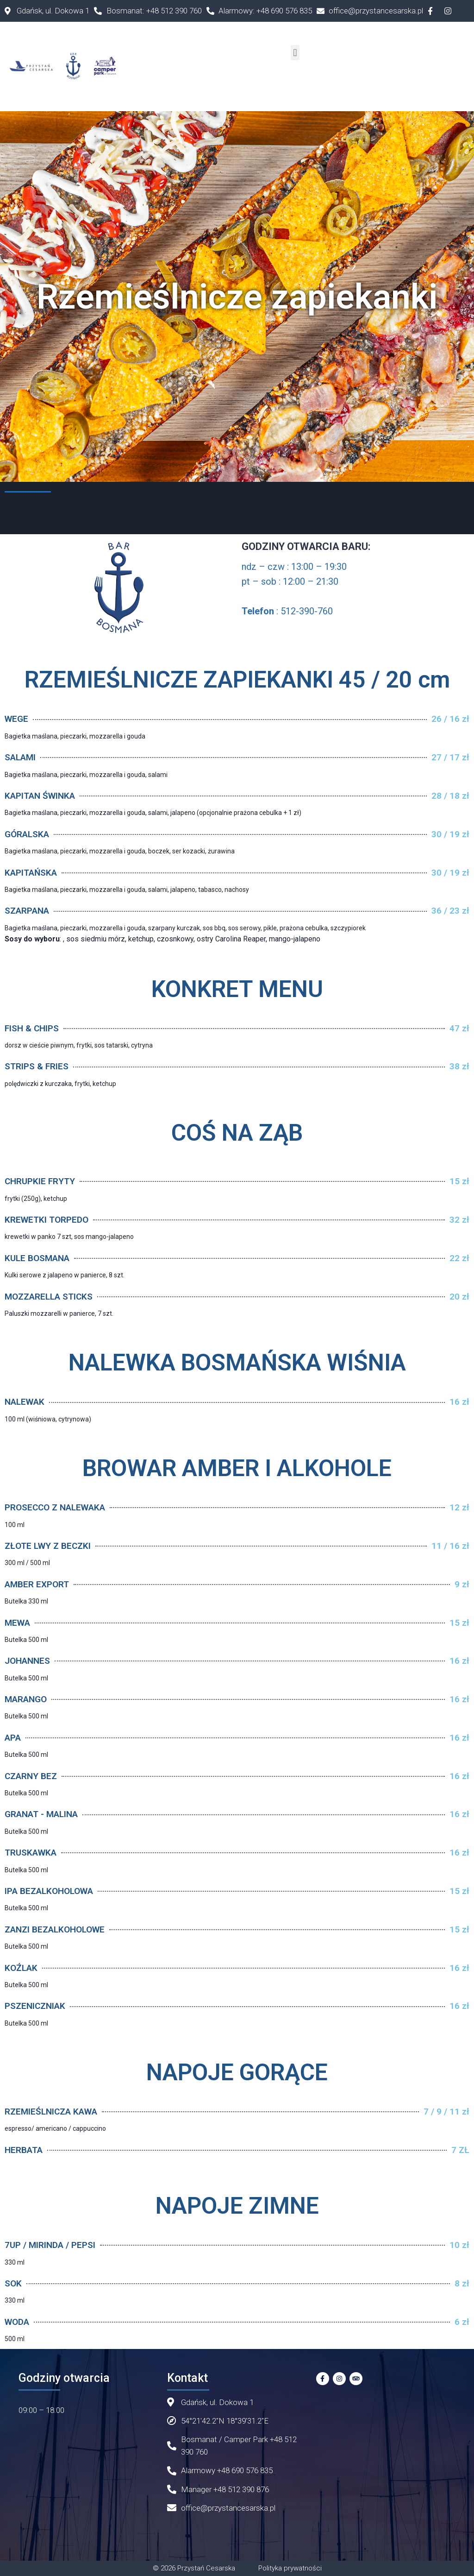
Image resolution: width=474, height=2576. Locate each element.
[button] (295, 52)
